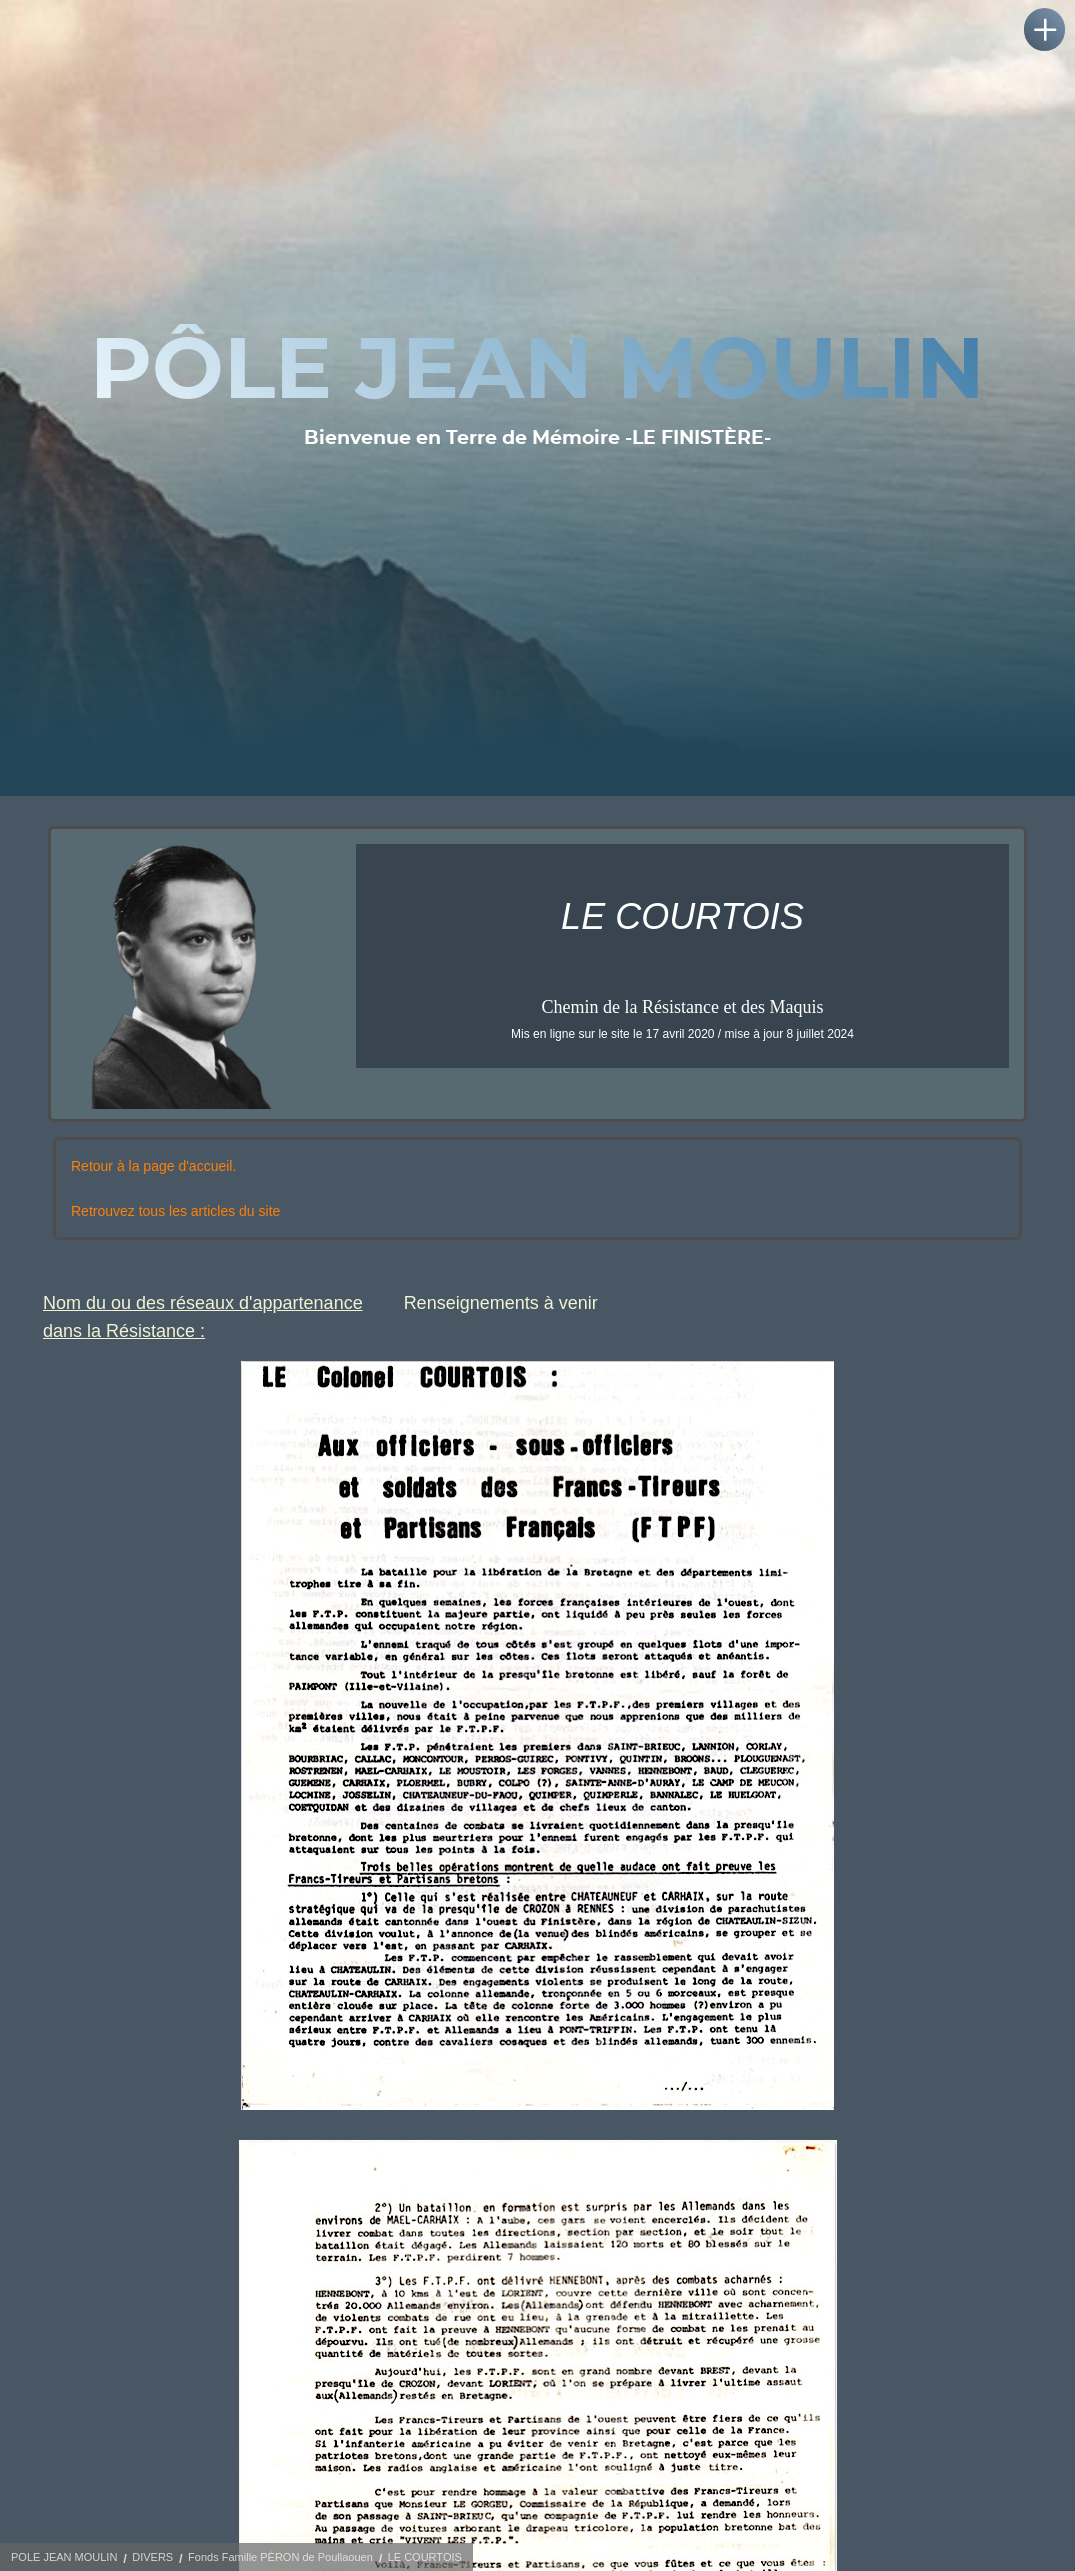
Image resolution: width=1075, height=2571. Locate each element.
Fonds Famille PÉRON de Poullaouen (280, 2557)
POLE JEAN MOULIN (64, 2557)
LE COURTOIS (425, 2557)
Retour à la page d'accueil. (153, 1166)
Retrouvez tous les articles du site (175, 1211)
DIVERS (152, 2557)
